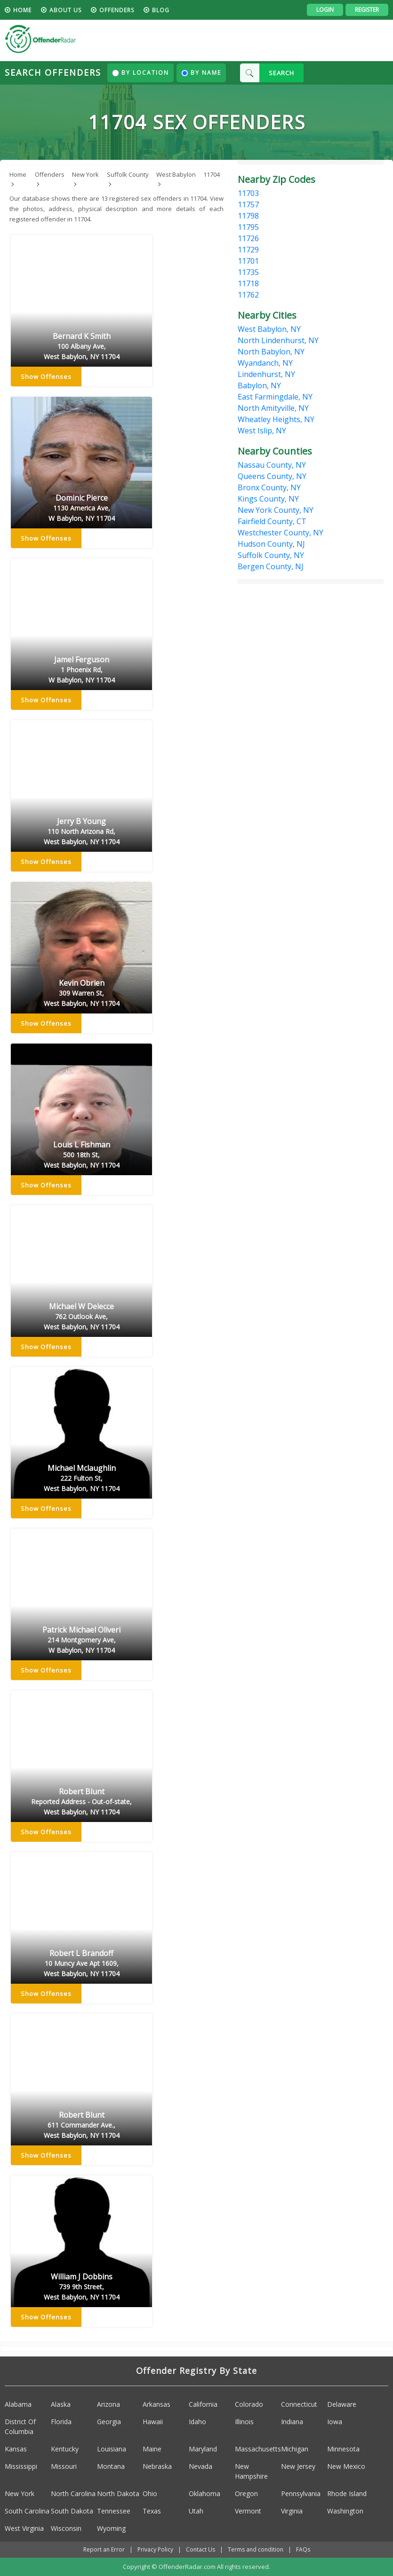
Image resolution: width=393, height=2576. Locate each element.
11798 (248, 216)
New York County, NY (275, 510)
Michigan (294, 2448)
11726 (248, 238)
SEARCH (281, 73)
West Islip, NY (262, 430)
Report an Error (104, 2549)
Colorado (249, 2404)
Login (325, 10)
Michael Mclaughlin (81, 1478)
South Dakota (72, 2510)
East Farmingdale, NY (275, 397)
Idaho (197, 2421)
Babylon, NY (259, 385)
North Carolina (73, 2493)
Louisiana (111, 2448)
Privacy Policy (155, 2549)
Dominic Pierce (81, 508)
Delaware (341, 2404)
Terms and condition (255, 2549)
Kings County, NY (268, 499)
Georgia (109, 2421)
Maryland (203, 2448)
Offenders (116, 10)
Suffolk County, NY (271, 555)
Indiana (292, 2421)
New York (19, 2493)
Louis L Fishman (81, 1154)
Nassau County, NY (272, 465)
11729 (248, 249)
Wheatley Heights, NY (276, 419)
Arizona (108, 2404)
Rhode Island (347, 2493)
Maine (152, 2448)
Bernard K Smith (81, 346)
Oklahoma (204, 2493)
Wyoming (111, 2528)
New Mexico (346, 2466)
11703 (248, 193)
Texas (152, 2510)
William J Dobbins (81, 2286)
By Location (140, 73)
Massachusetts (258, 2448)
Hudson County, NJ (271, 544)
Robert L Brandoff (81, 1963)
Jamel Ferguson (81, 669)
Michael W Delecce (81, 1316)
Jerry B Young (81, 831)
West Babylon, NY (269, 329)
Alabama (18, 2404)
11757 (248, 204)
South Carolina (27, 2510)
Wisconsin (66, 2528)
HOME (22, 10)
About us (65, 10)
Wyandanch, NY (265, 363)
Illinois (244, 2421)
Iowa (334, 2421)
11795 (248, 227)
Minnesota (343, 2448)
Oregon (246, 2493)
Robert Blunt (81, 1801)
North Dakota (118, 2493)
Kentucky (65, 2448)
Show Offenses (46, 376)
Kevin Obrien (81, 993)
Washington (345, 2510)
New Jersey (298, 2466)
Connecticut (299, 2404)
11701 (248, 261)
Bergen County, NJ (271, 566)
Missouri (64, 2466)
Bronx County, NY (269, 487)
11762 (248, 295)
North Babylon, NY (271, 351)
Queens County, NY (272, 476)
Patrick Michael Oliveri (81, 1640)
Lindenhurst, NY (266, 374)
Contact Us (200, 2549)
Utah (196, 2510)
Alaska (61, 2404)
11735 (248, 272)
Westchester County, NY (280, 532)
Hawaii (153, 2421)
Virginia (292, 2510)
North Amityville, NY (273, 408)
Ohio (150, 2493)
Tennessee (113, 2510)
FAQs (303, 2549)
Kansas (16, 2448)
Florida (61, 2421)
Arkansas (156, 2404)
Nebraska (157, 2466)
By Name (201, 73)
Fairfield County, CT (272, 521)
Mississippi (21, 2466)
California (203, 2404)
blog (160, 10)
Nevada (200, 2466)
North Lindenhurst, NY (278, 340)
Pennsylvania (301, 2493)
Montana (111, 2466)
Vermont (248, 2510)
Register (367, 10)
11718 (248, 283)
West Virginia (24, 2528)
